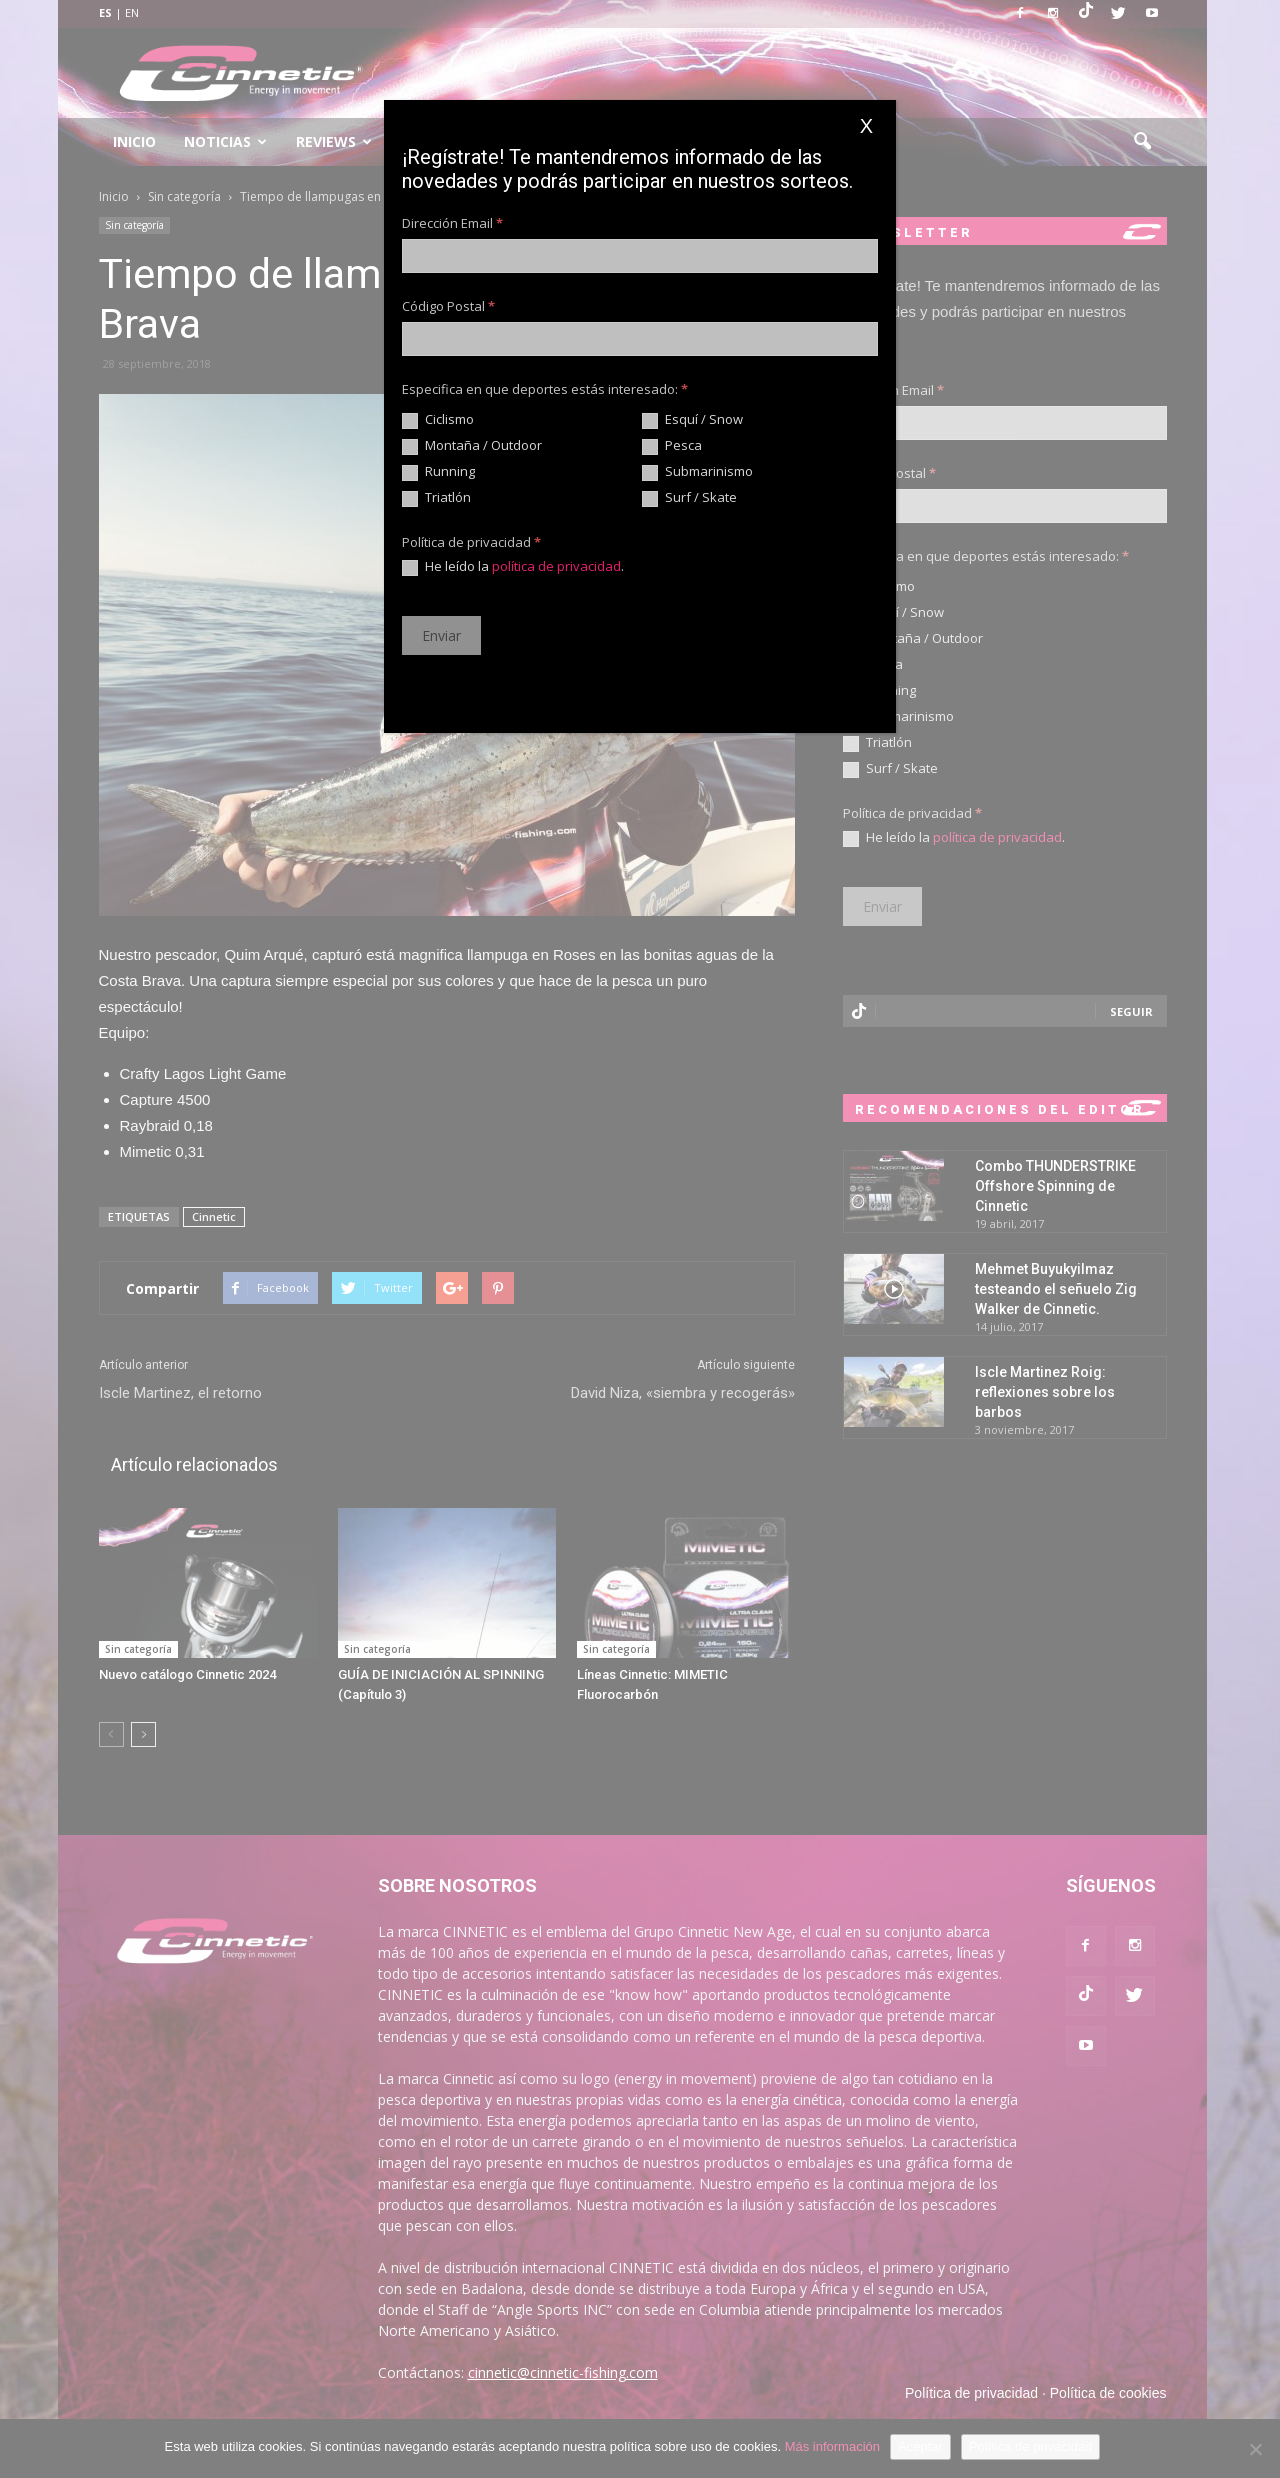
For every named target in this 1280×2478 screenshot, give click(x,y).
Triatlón (436, 498)
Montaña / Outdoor (472, 446)
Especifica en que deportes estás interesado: (545, 389)
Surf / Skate (689, 498)
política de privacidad (556, 566)
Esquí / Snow (692, 420)
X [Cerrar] (866, 126)
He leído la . (513, 567)
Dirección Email (452, 223)
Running (438, 472)
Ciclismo (438, 420)
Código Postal (448, 306)
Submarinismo (697, 472)
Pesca (672, 446)
